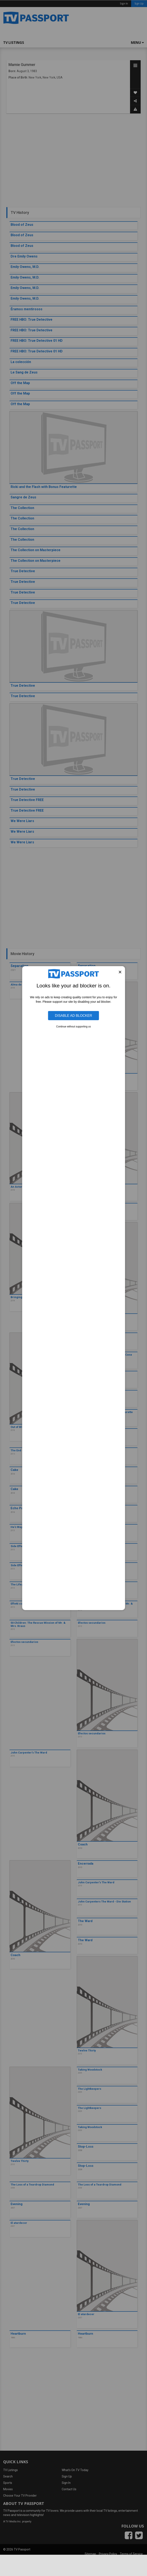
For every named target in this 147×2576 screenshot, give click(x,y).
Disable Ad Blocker (73, 1015)
